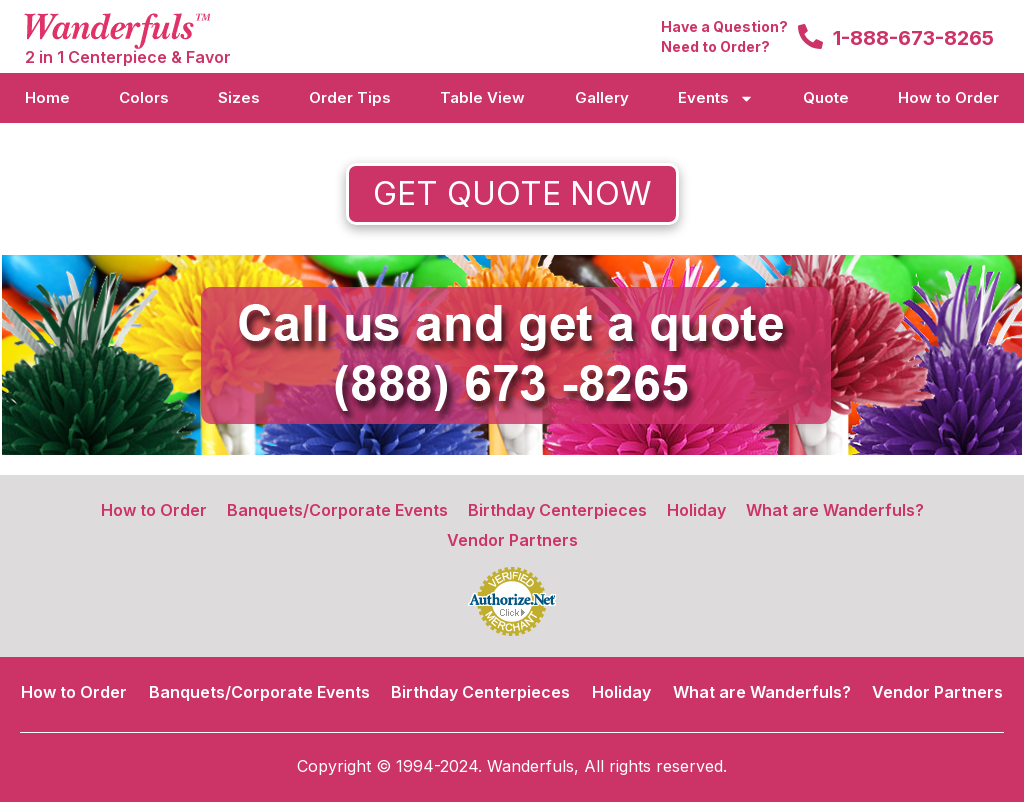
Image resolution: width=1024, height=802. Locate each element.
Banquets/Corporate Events (337, 510)
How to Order (948, 97)
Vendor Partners (512, 540)
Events (716, 98)
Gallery (602, 97)
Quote (826, 97)
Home (47, 97)
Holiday (696, 510)
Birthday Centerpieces (557, 510)
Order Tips (350, 97)
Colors (144, 97)
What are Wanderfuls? (835, 510)
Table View (482, 97)
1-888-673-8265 (913, 38)
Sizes (239, 97)
